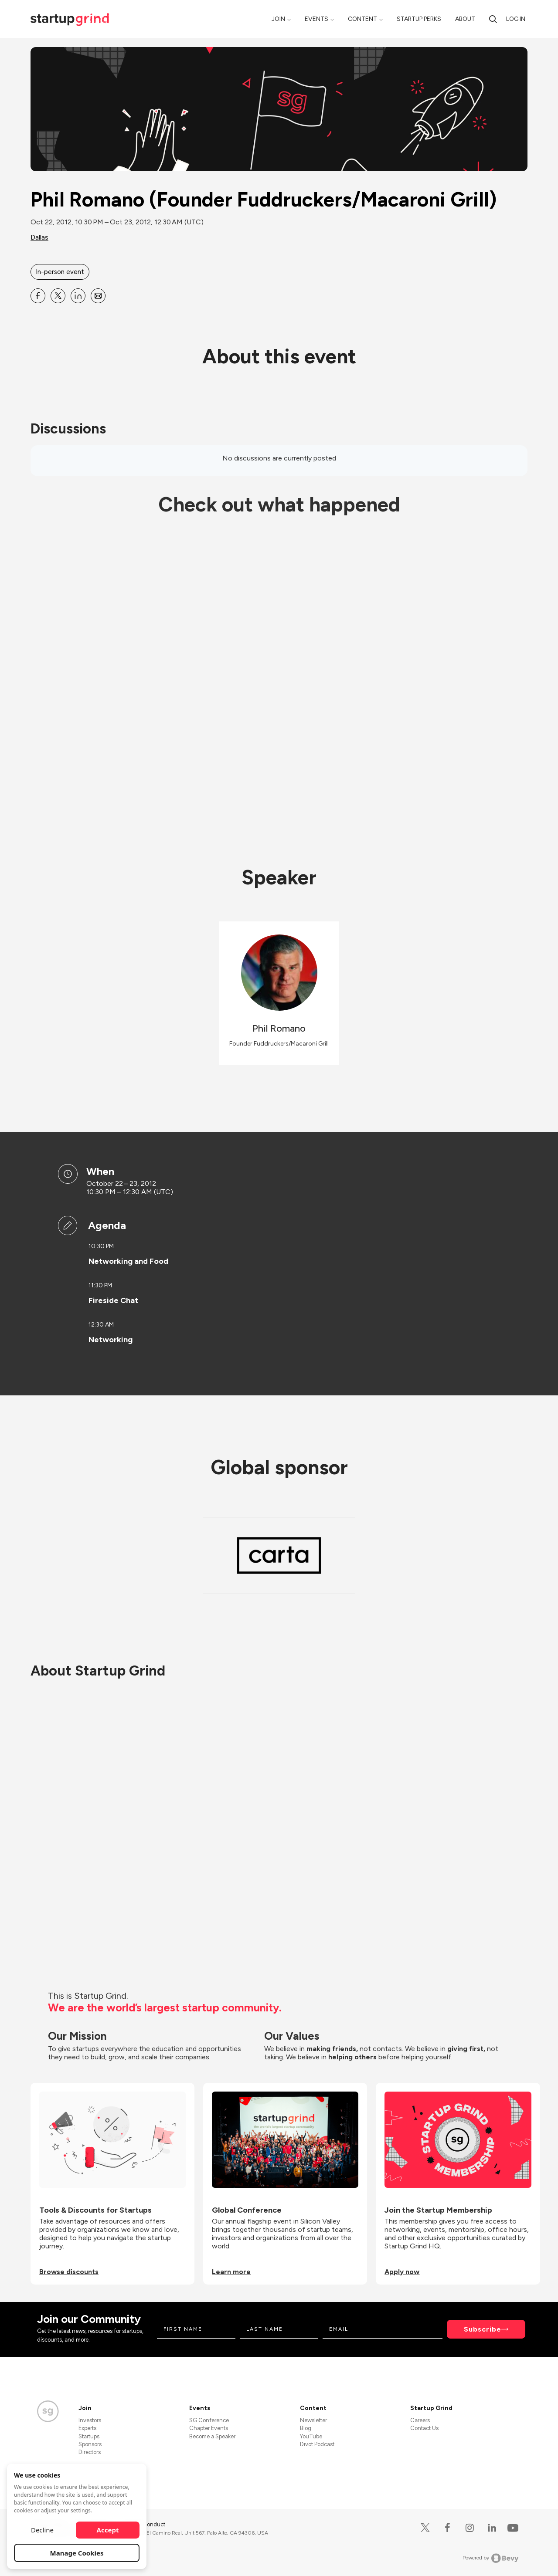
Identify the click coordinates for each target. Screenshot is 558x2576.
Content (362, 19)
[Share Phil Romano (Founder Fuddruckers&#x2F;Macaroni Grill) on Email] (98, 295)
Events (316, 19)
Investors (89, 2420)
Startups (88, 2436)
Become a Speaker (212, 2436)
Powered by (491, 2558)
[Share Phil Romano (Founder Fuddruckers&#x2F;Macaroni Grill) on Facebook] (38, 295)
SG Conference (209, 2420)
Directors (89, 2452)
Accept (108, 2529)
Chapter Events (208, 2428)
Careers (420, 2420)
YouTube (311, 2436)
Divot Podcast (317, 2444)
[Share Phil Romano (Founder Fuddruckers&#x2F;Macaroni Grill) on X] (58, 295)
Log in (515, 19)
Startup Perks (419, 19)
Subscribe (482, 2329)
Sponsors (90, 2444)
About (465, 19)
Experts (87, 2428)
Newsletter (313, 2420)
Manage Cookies (77, 2553)
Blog (305, 2428)
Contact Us (424, 2428)
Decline (42, 2529)
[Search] (493, 19)
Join (278, 19)
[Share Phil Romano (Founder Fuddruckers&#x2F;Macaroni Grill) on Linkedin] (78, 295)
